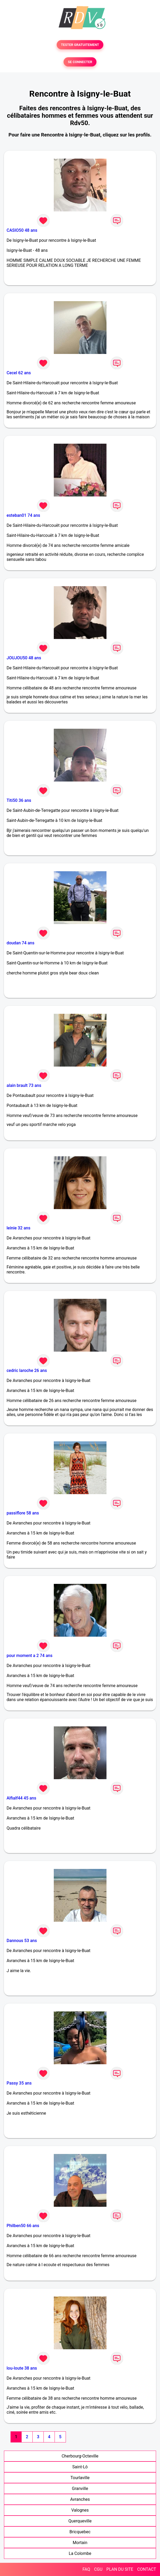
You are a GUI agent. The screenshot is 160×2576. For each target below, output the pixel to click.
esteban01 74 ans (23, 515)
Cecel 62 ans (19, 372)
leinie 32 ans (18, 1227)
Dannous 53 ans (22, 1940)
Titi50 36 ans (19, 800)
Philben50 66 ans (23, 2225)
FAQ (86, 2569)
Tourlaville (80, 2477)
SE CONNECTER (80, 62)
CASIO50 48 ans (22, 230)
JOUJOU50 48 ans (24, 657)
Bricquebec (80, 2531)
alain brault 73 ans (24, 1085)
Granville (80, 2488)
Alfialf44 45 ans (21, 1798)
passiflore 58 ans (23, 1513)
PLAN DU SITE (119, 2569)
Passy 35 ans (19, 2083)
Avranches (80, 2499)
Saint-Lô (80, 2466)
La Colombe (80, 2553)
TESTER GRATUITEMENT (80, 45)
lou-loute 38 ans (22, 2368)
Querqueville (80, 2520)
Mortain (80, 2542)
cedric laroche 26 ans (27, 1370)
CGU (98, 2569)
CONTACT (146, 2569)
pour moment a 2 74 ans (29, 1655)
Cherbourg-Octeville (80, 2456)
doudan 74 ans (20, 942)
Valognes (80, 2510)
